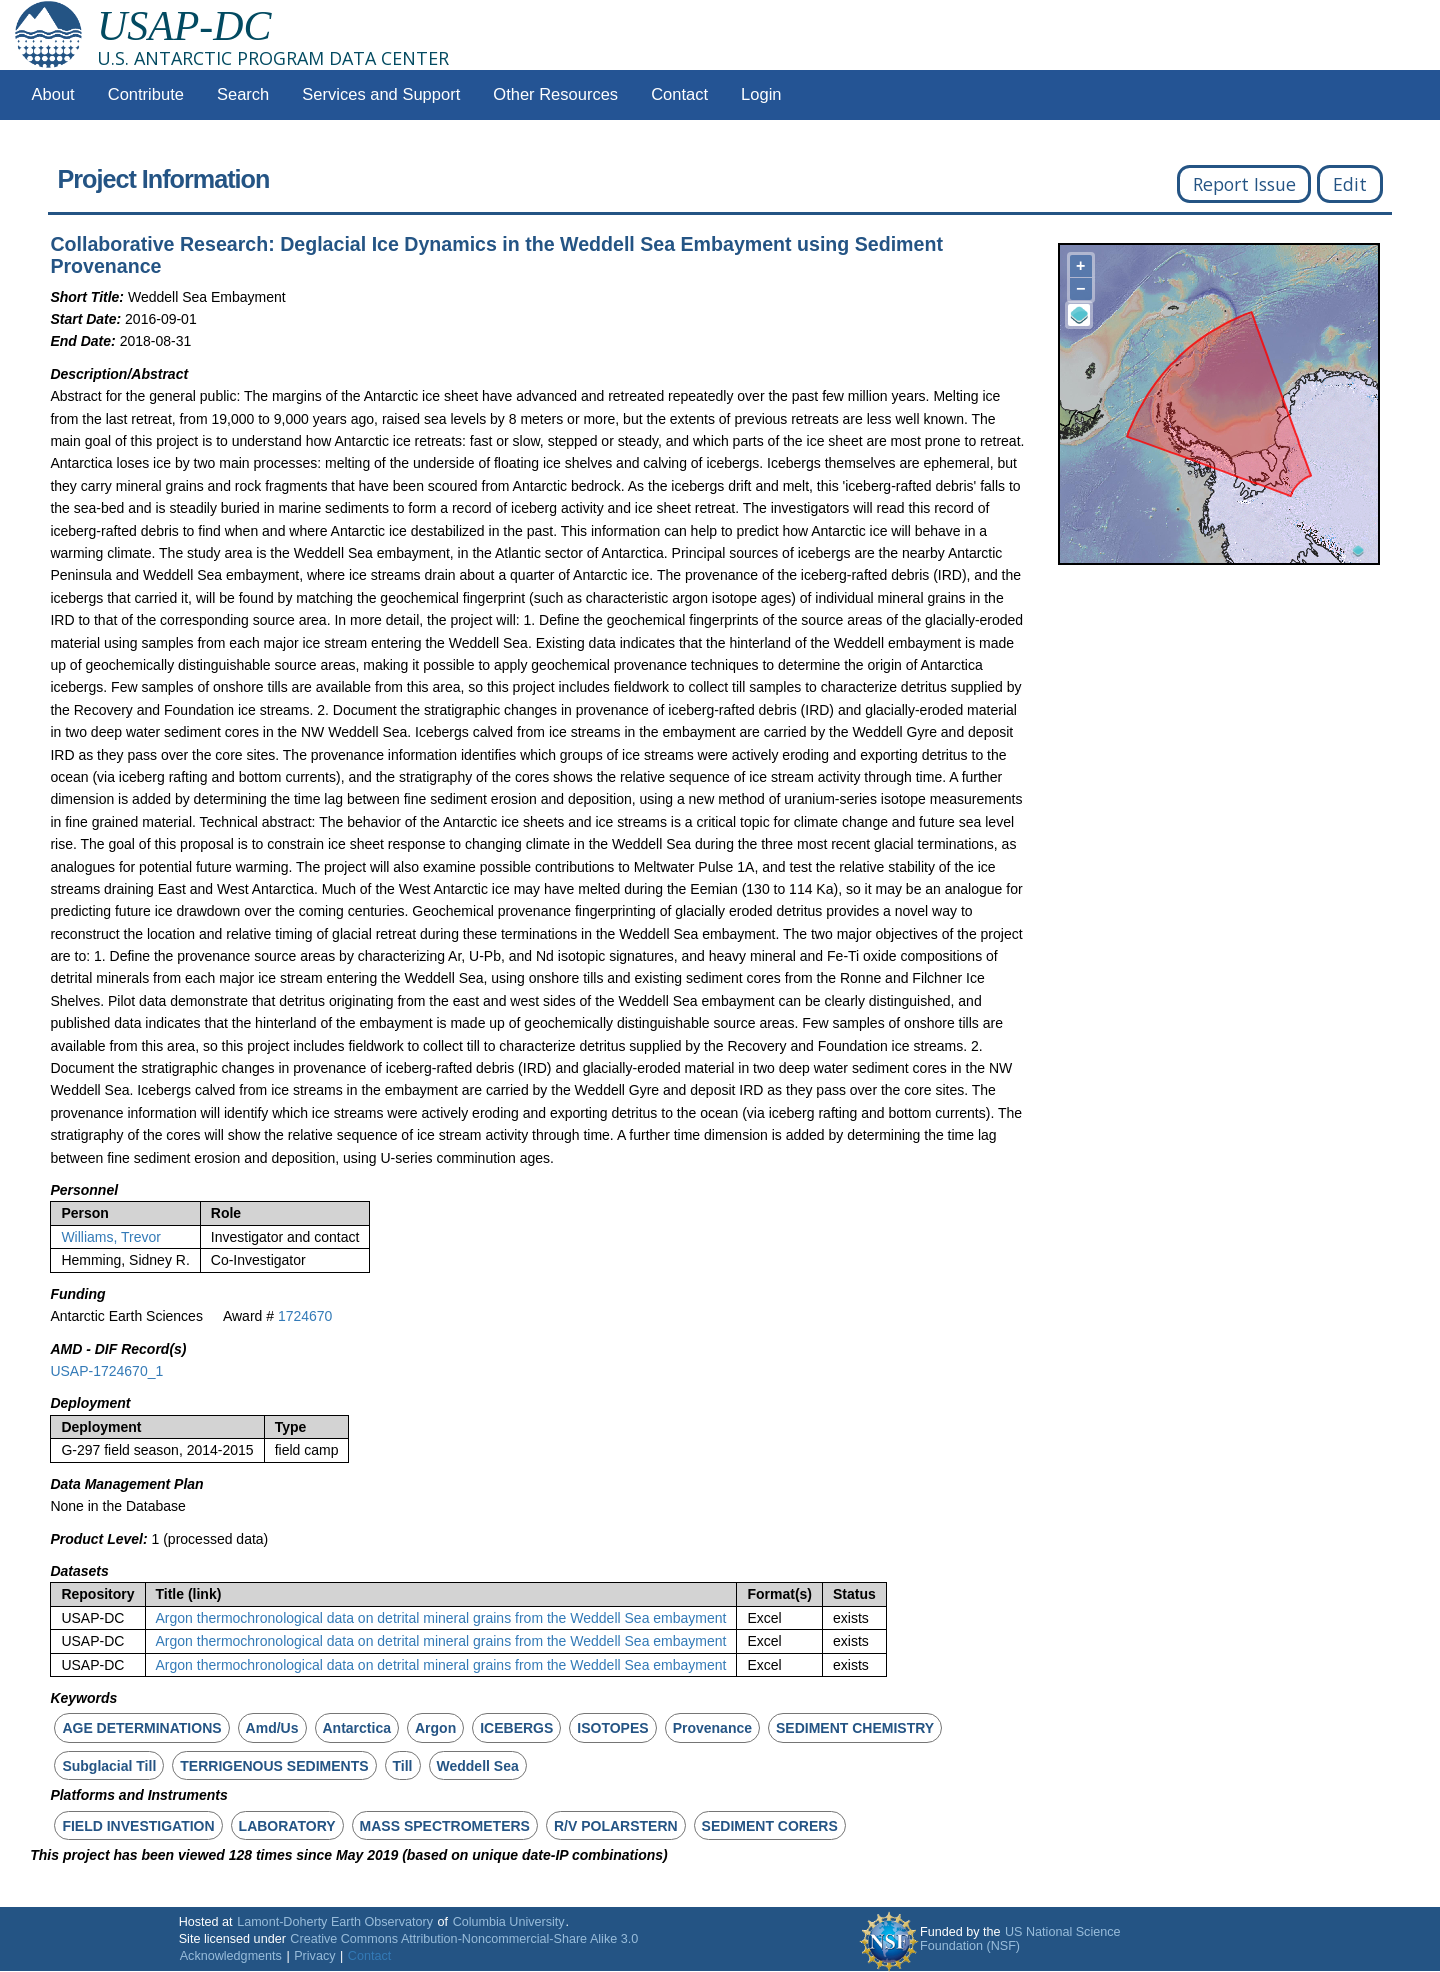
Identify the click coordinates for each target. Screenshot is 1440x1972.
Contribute (146, 94)
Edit (1350, 184)
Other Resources (555, 94)
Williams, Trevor (111, 1237)
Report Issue (1244, 184)
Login (761, 94)
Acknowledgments (231, 1956)
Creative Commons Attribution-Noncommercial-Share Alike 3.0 (464, 1939)
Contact (679, 94)
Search (243, 94)
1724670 (305, 1316)
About (53, 94)
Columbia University (509, 1922)
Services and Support (381, 94)
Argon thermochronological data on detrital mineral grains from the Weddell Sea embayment (441, 1618)
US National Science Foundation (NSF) (1020, 1939)
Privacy (314, 1956)
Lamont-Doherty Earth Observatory (335, 1922)
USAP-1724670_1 (106, 1371)
